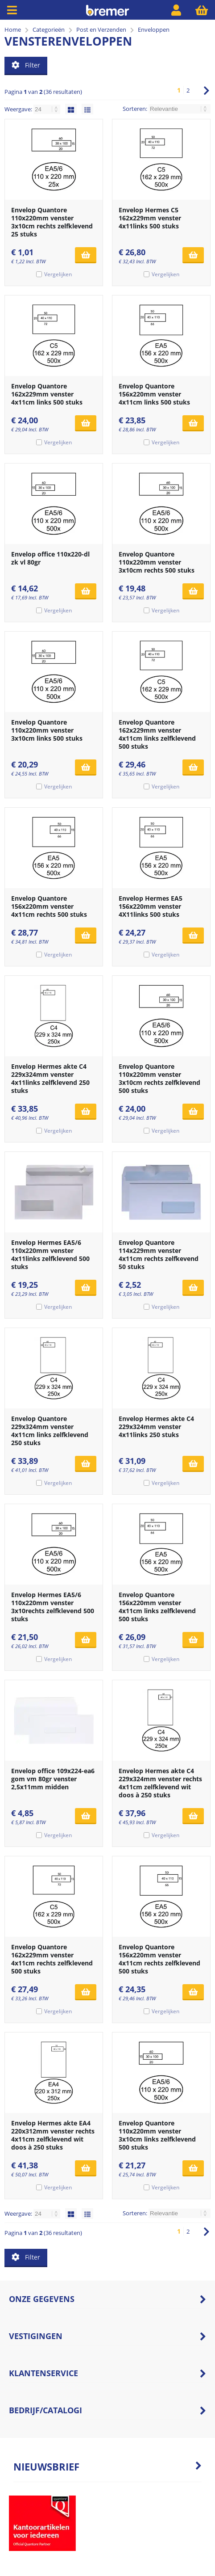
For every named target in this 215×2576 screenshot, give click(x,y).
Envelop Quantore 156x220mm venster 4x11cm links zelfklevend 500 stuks (157, 1606)
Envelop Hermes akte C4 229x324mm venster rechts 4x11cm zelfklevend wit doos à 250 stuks (160, 1783)
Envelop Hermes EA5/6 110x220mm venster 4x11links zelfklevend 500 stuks (50, 1254)
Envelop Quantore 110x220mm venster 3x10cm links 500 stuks (47, 730)
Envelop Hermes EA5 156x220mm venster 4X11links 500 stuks (150, 906)
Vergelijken (58, 274)
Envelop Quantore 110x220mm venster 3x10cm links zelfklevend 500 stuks (157, 2135)
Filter (26, 65)
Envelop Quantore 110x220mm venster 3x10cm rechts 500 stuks (156, 562)
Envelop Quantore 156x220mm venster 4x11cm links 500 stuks (154, 394)
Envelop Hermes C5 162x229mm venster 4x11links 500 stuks (150, 218)
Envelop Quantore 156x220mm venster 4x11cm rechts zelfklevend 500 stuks (159, 1959)
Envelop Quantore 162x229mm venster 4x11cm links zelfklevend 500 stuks (157, 734)
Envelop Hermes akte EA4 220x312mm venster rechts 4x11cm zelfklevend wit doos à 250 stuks (53, 2135)
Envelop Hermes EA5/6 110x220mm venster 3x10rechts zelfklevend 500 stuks (52, 1606)
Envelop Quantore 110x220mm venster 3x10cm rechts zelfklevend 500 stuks (159, 1078)
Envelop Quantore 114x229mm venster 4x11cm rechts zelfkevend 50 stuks (158, 1254)
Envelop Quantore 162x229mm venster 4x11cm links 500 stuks (47, 394)
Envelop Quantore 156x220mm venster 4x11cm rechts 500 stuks (49, 906)
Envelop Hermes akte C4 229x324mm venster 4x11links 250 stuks (156, 1426)
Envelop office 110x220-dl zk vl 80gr (50, 558)
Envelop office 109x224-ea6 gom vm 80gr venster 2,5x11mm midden (53, 1779)
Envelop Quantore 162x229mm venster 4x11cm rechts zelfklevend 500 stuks (52, 1959)
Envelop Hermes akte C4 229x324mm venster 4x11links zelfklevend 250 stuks (50, 1078)
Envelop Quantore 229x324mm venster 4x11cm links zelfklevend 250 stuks (49, 1430)
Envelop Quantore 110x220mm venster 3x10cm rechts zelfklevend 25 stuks (52, 222)
